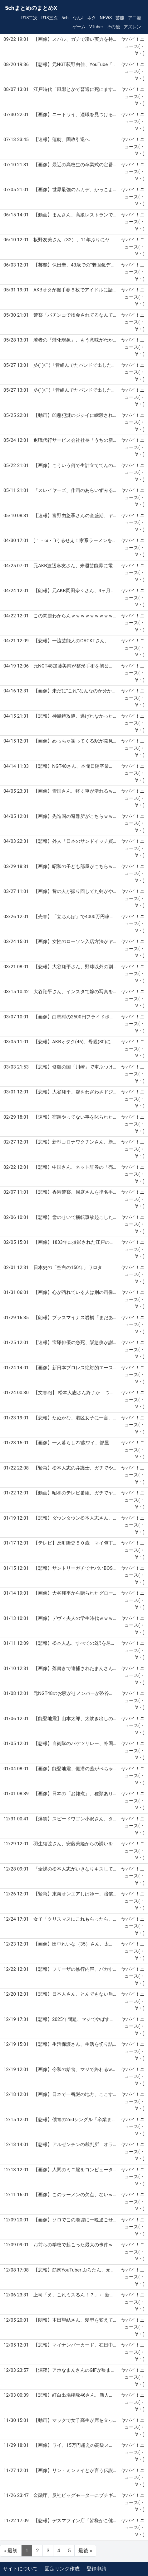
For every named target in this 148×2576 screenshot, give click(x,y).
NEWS (106, 17)
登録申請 (96, 2569)
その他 (113, 26)
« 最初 (10, 2551)
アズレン (132, 26)
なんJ (78, 17)
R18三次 (49, 17)
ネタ (91, 17)
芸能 (120, 17)
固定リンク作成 (62, 2569)
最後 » (85, 2551)
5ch (65, 17)
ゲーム (79, 26)
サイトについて (20, 2569)
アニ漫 (134, 17)
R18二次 (29, 17)
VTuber (96, 26)
